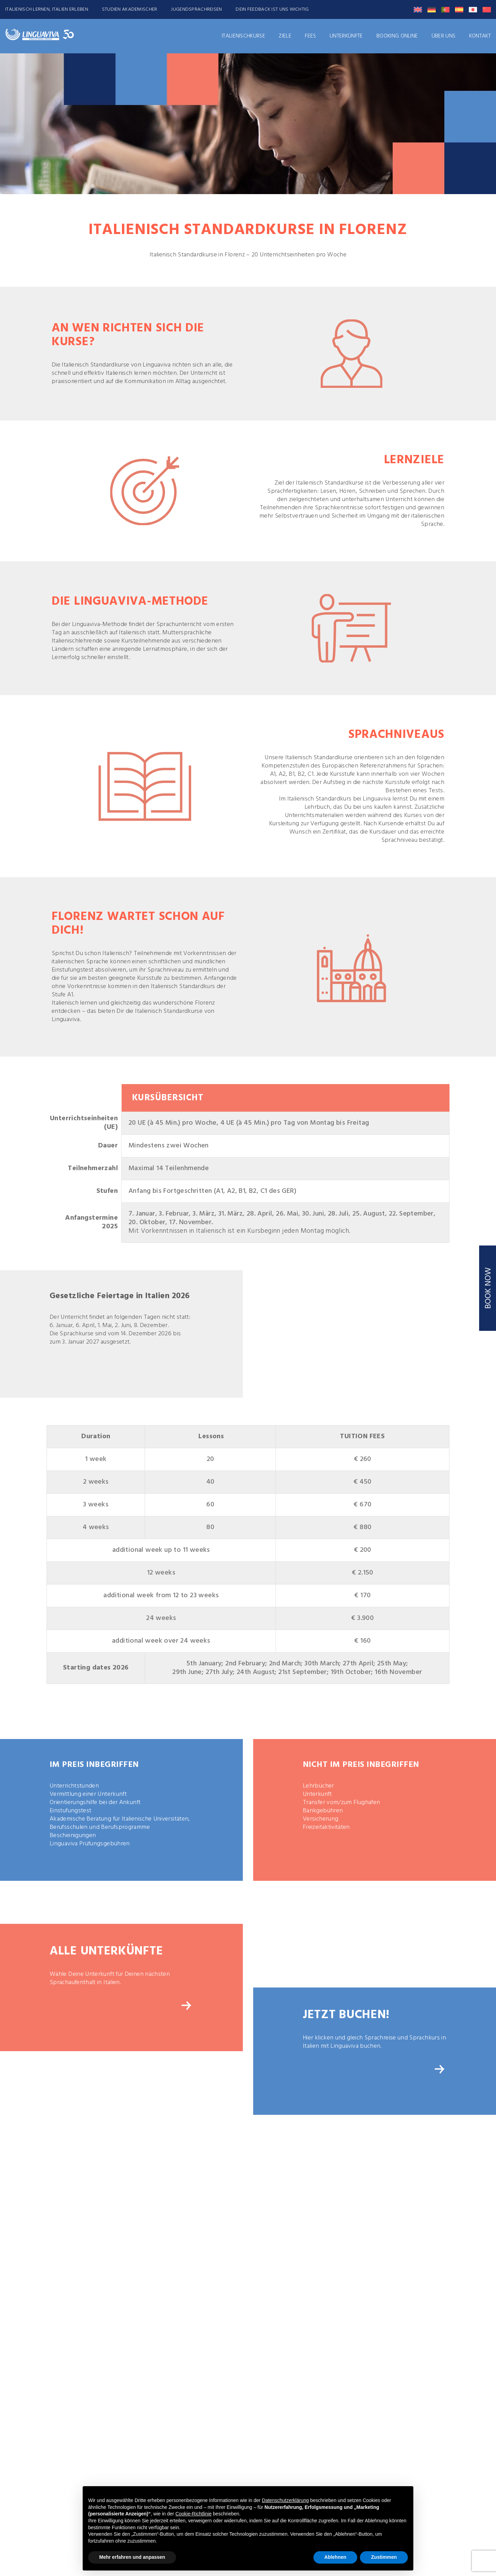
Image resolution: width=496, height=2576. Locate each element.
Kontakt (480, 36)
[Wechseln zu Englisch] (418, 9)
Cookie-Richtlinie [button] (193, 2513)
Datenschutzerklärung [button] (285, 2500)
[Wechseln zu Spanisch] (459, 9)
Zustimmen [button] (384, 2557)
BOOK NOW (488, 1288)
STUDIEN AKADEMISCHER (129, 9)
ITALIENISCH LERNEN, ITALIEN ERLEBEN (46, 9)
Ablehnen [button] (335, 2557)
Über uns (444, 36)
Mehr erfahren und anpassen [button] (132, 2557)
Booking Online (397, 36)
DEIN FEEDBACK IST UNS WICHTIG (272, 9)
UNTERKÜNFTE (346, 36)
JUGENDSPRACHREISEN (196, 9)
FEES (310, 36)
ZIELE (285, 36)
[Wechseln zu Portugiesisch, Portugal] (445, 9)
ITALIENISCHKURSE (243, 36)
